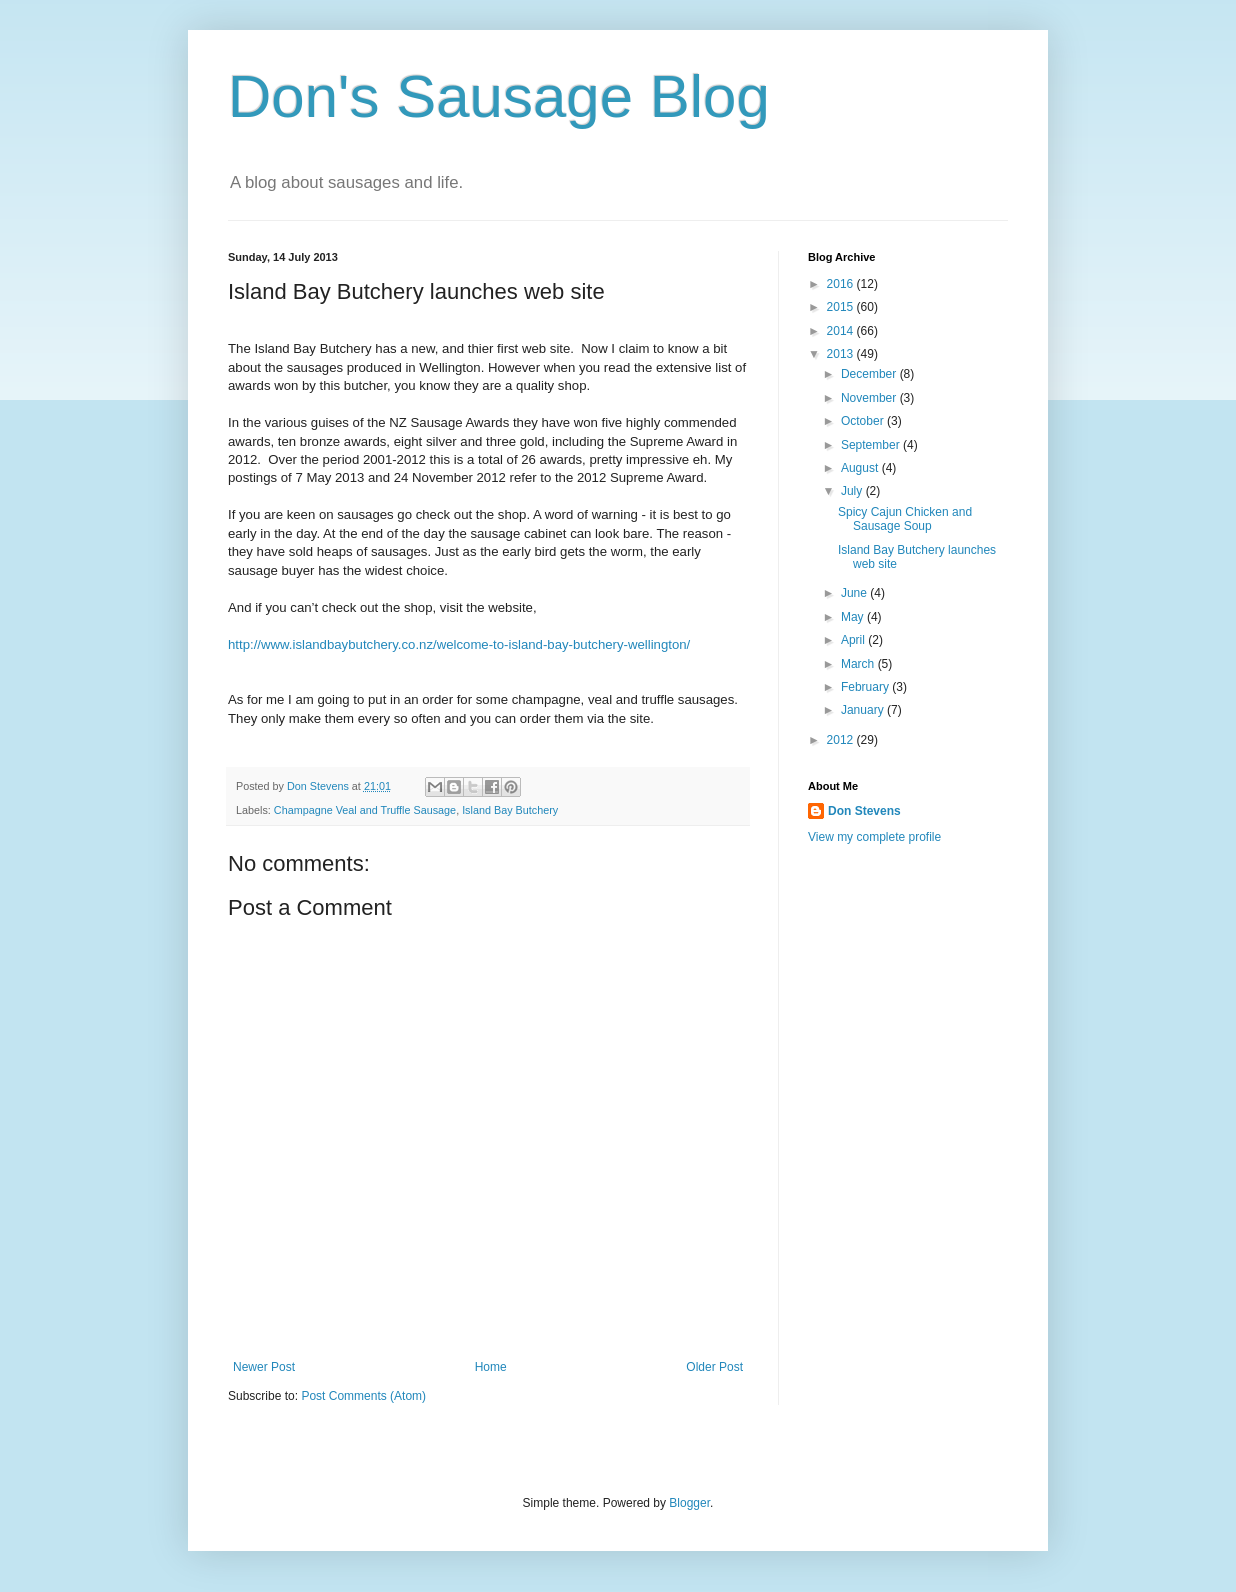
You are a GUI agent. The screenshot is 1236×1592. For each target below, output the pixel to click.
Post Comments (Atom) (363, 1396)
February (866, 687)
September (872, 445)
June (855, 593)
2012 (842, 740)
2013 (842, 354)
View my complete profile (874, 837)
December (870, 374)
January (864, 710)
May (854, 617)
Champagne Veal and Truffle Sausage (365, 810)
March (859, 664)
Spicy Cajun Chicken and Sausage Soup (905, 519)
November (870, 398)
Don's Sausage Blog (499, 96)
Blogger (689, 1503)
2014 (842, 331)
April (854, 640)
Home (491, 1367)
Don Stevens (864, 811)
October (864, 421)
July (853, 491)
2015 (842, 307)
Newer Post (264, 1367)
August (861, 468)
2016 (842, 284)
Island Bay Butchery (510, 810)
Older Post (714, 1367)
